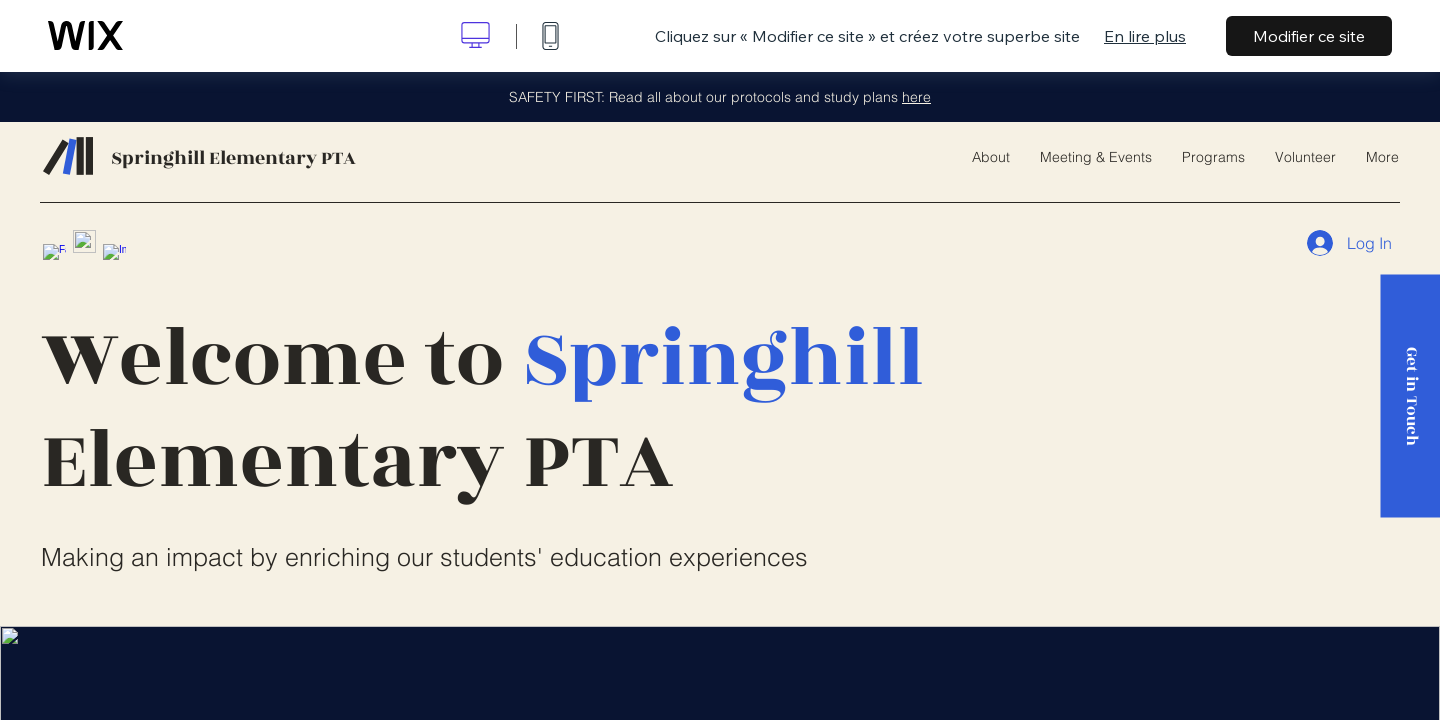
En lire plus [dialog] (1145, 36)
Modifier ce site (1309, 36)
